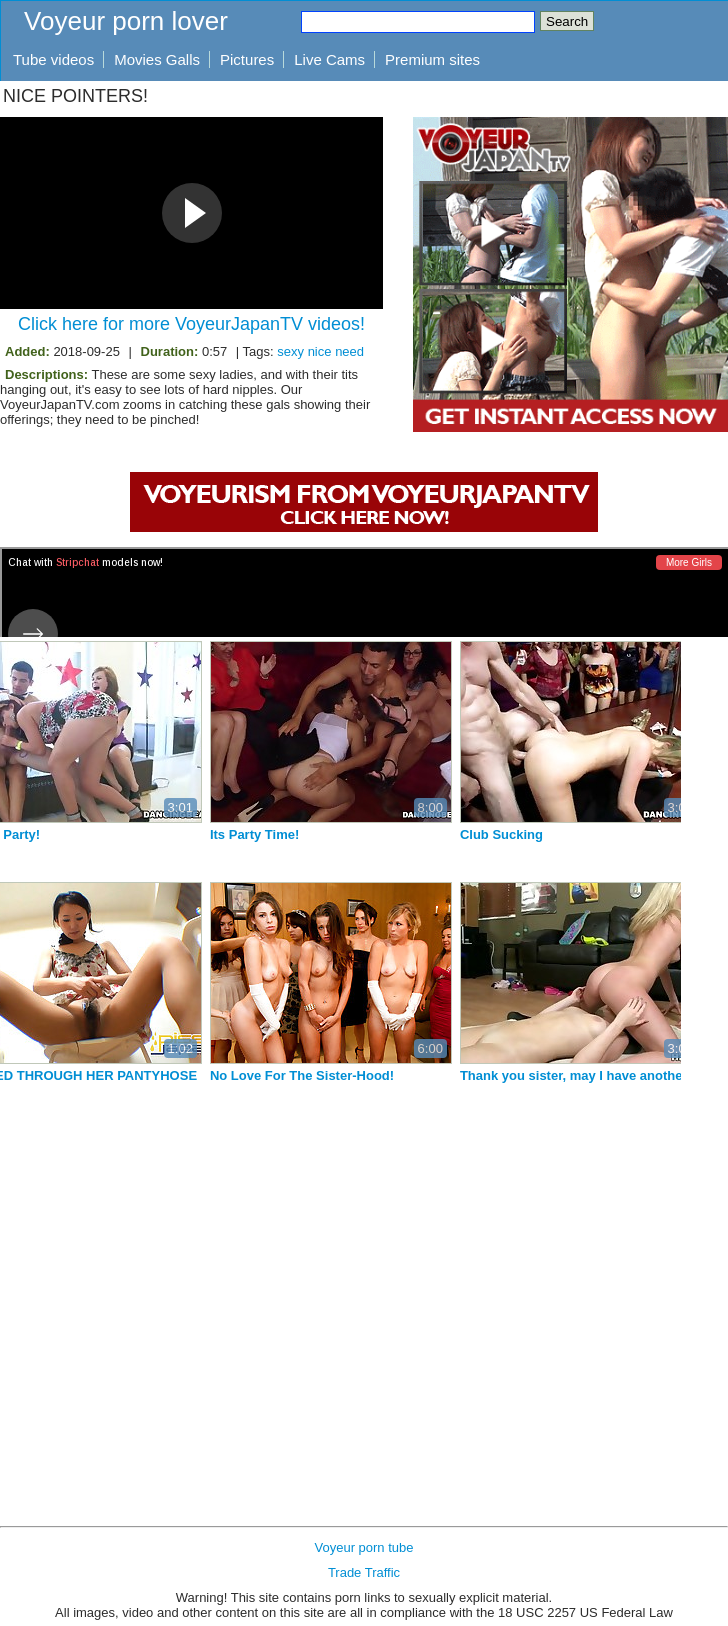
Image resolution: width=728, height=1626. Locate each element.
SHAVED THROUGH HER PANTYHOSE (203, 1075)
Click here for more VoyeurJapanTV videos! (191, 324)
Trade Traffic (364, 1572)
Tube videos (53, 59)
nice (320, 351)
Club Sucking (626, 834)
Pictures (247, 59)
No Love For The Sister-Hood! (427, 1075)
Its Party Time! (379, 834)
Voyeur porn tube (363, 1547)
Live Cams (329, 59)
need (349, 351)
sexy (290, 351)
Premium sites (432, 59)
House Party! (125, 834)
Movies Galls (157, 59)
